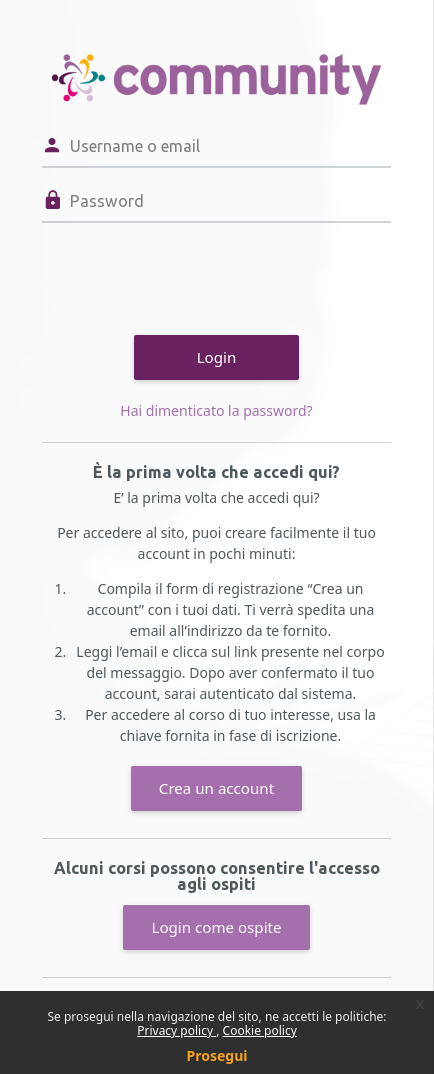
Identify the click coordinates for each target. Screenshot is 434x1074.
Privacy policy (176, 1030)
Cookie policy (260, 1030)
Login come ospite (216, 927)
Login (217, 357)
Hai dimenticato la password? (216, 410)
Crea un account (216, 788)
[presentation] (194, 276)
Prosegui (217, 1055)
